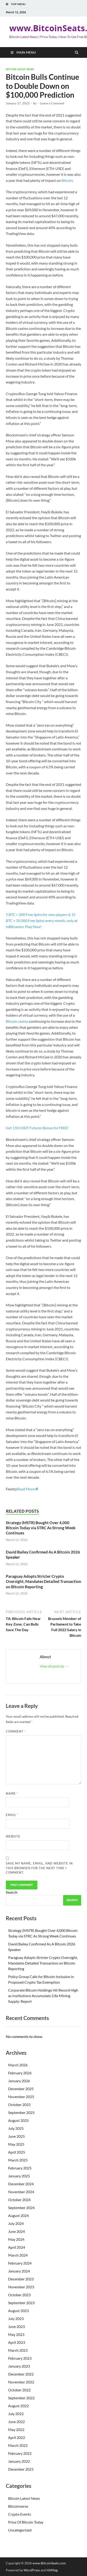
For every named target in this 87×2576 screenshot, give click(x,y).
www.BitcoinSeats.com (49, 2563)
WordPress (32, 2570)
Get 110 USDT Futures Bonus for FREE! (37, 1128)
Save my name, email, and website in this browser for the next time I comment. (39, 1867)
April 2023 (16, 2342)
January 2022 (19, 2461)
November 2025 (21, 2096)
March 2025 (18, 2160)
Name (12, 1793)
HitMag (52, 2570)
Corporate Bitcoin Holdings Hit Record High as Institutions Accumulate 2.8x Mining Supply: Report (43, 1995)
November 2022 (21, 2382)
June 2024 (16, 2231)
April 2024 (16, 2247)
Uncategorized (20, 2530)
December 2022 (21, 2374)
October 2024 (19, 2199)
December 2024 (21, 2184)
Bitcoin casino (17, 1021)
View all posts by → (54, 1666)
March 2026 (18, 2065)
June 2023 (16, 2326)
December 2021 (21, 2469)
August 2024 (18, 2215)
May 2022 (16, 2429)
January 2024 (19, 2271)
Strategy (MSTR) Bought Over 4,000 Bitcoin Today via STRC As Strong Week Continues (40, 1527)
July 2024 (16, 2223)
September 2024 (21, 2207)
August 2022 (18, 2405)
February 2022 (20, 2453)
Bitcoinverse (18, 2506)
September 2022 (21, 2398)
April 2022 (16, 2437)
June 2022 (16, 2421)
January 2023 (19, 2366)
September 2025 (21, 2112)
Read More (26, 1489)
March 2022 (18, 2445)
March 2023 (18, 2350)
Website (13, 1836)
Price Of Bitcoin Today (25, 2522)
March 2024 (18, 2255)
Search (11, 1892)
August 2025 (18, 2120)
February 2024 (20, 2263)
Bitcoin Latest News (20, 69)
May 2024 (16, 2239)
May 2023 (16, 2334)
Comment (16, 1731)
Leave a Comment (52, 103)
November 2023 (21, 2287)
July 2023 (16, 2318)
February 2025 (20, 2168)
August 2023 (18, 2310)
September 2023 (21, 2302)
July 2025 (16, 2128)
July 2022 (16, 2413)
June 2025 (16, 2136)
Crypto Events (19, 2514)
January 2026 (19, 2081)
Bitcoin (67, 180)
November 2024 (21, 2191)
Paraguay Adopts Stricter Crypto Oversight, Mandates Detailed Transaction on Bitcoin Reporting (43, 1581)
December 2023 (21, 2279)
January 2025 (19, 2176)
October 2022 (19, 2390)
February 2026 (20, 2073)
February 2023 (20, 2358)
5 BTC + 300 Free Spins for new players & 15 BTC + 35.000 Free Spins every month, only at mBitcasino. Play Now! (41, 920)
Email (12, 1815)
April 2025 (16, 2152)
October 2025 (19, 2104)
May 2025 (16, 2144)
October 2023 (19, 2295)
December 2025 (21, 2088)
